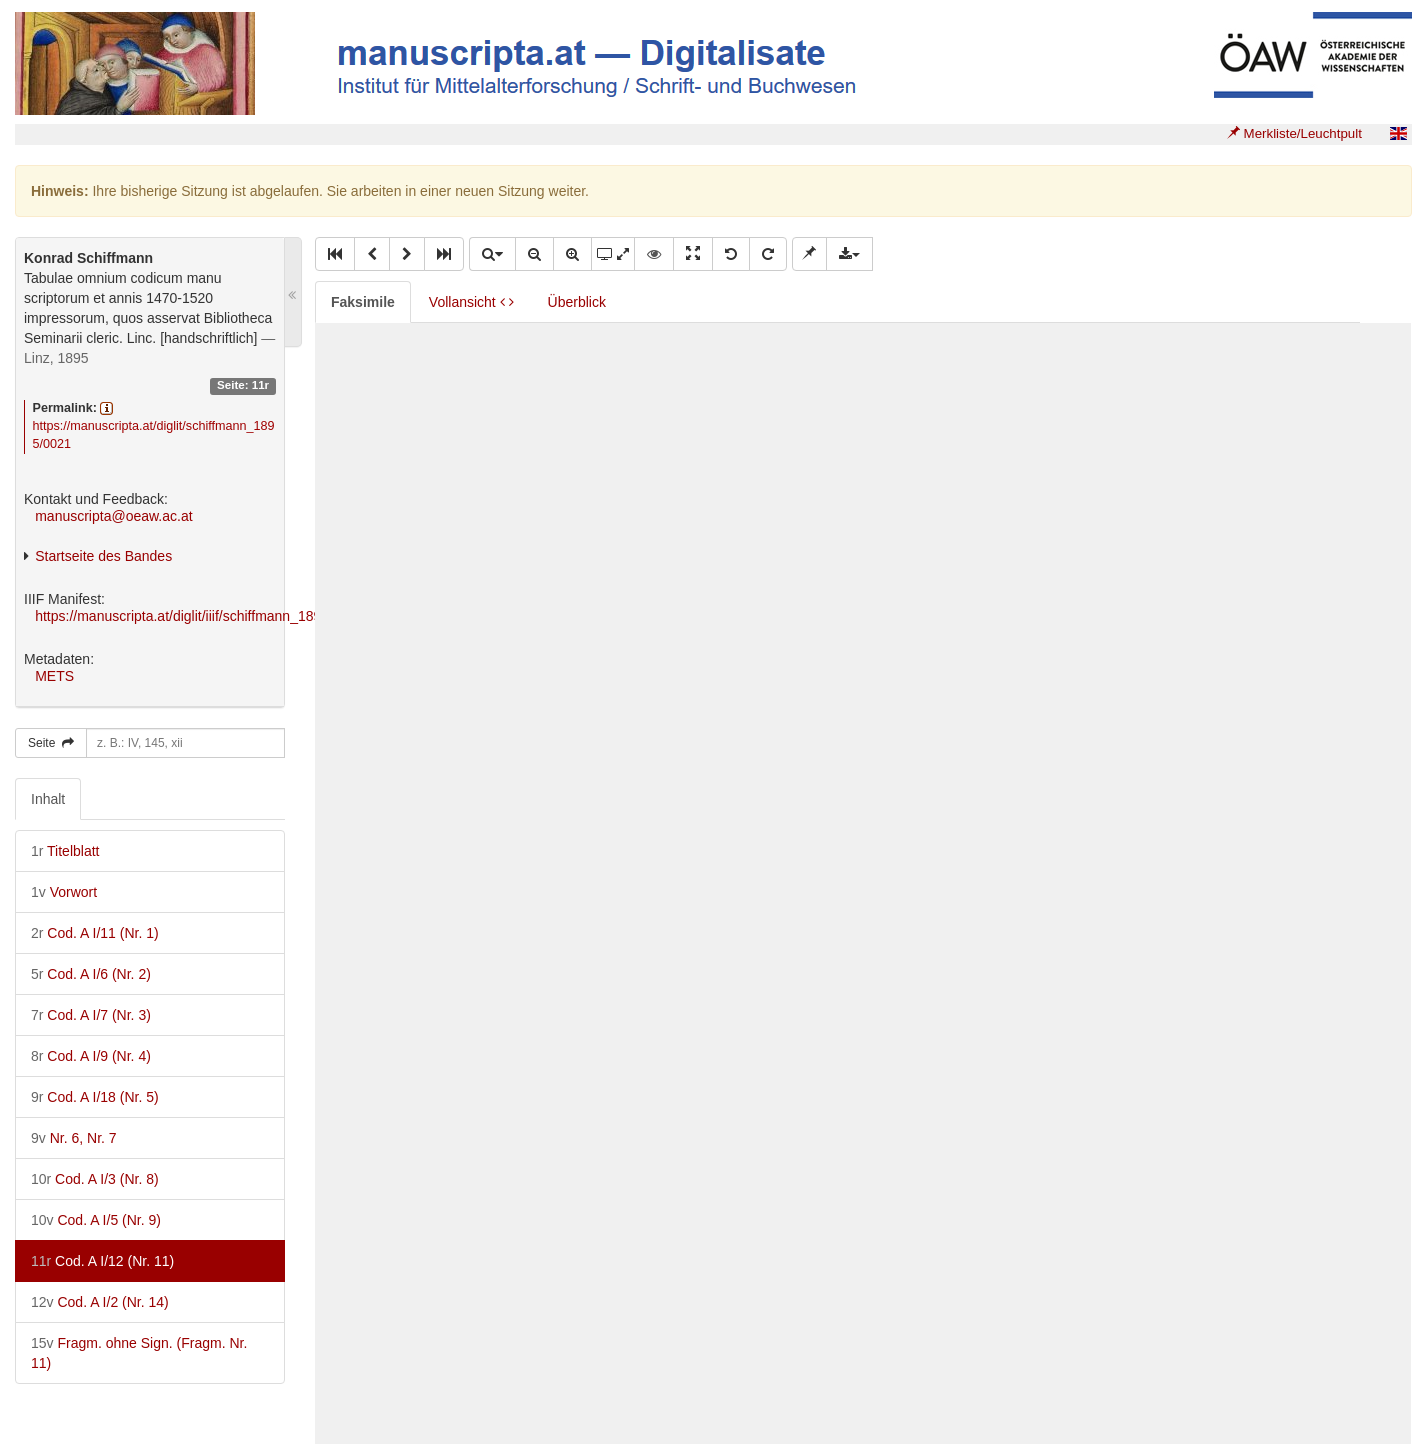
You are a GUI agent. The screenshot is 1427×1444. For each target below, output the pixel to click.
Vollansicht (471, 302)
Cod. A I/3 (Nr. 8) (95, 1179)
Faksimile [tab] (363, 302)
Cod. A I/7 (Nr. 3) (91, 1015)
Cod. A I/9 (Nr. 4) (91, 1056)
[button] (335, 254)
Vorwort (64, 892)
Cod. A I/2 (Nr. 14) (100, 1302)
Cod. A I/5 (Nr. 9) (96, 1220)
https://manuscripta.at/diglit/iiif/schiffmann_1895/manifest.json (225, 616)
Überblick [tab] (577, 302)
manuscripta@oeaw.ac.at (113, 516)
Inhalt (48, 799)
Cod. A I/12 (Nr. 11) (102, 1261)
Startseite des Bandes (103, 556)
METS (54, 676)
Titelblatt (65, 851)
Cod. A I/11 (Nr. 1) (95, 933)
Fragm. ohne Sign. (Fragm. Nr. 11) (139, 1353)
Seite (51, 743)
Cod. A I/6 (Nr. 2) (91, 974)
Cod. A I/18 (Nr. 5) (95, 1097)
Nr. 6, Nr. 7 (74, 1138)
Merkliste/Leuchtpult (1294, 133)
